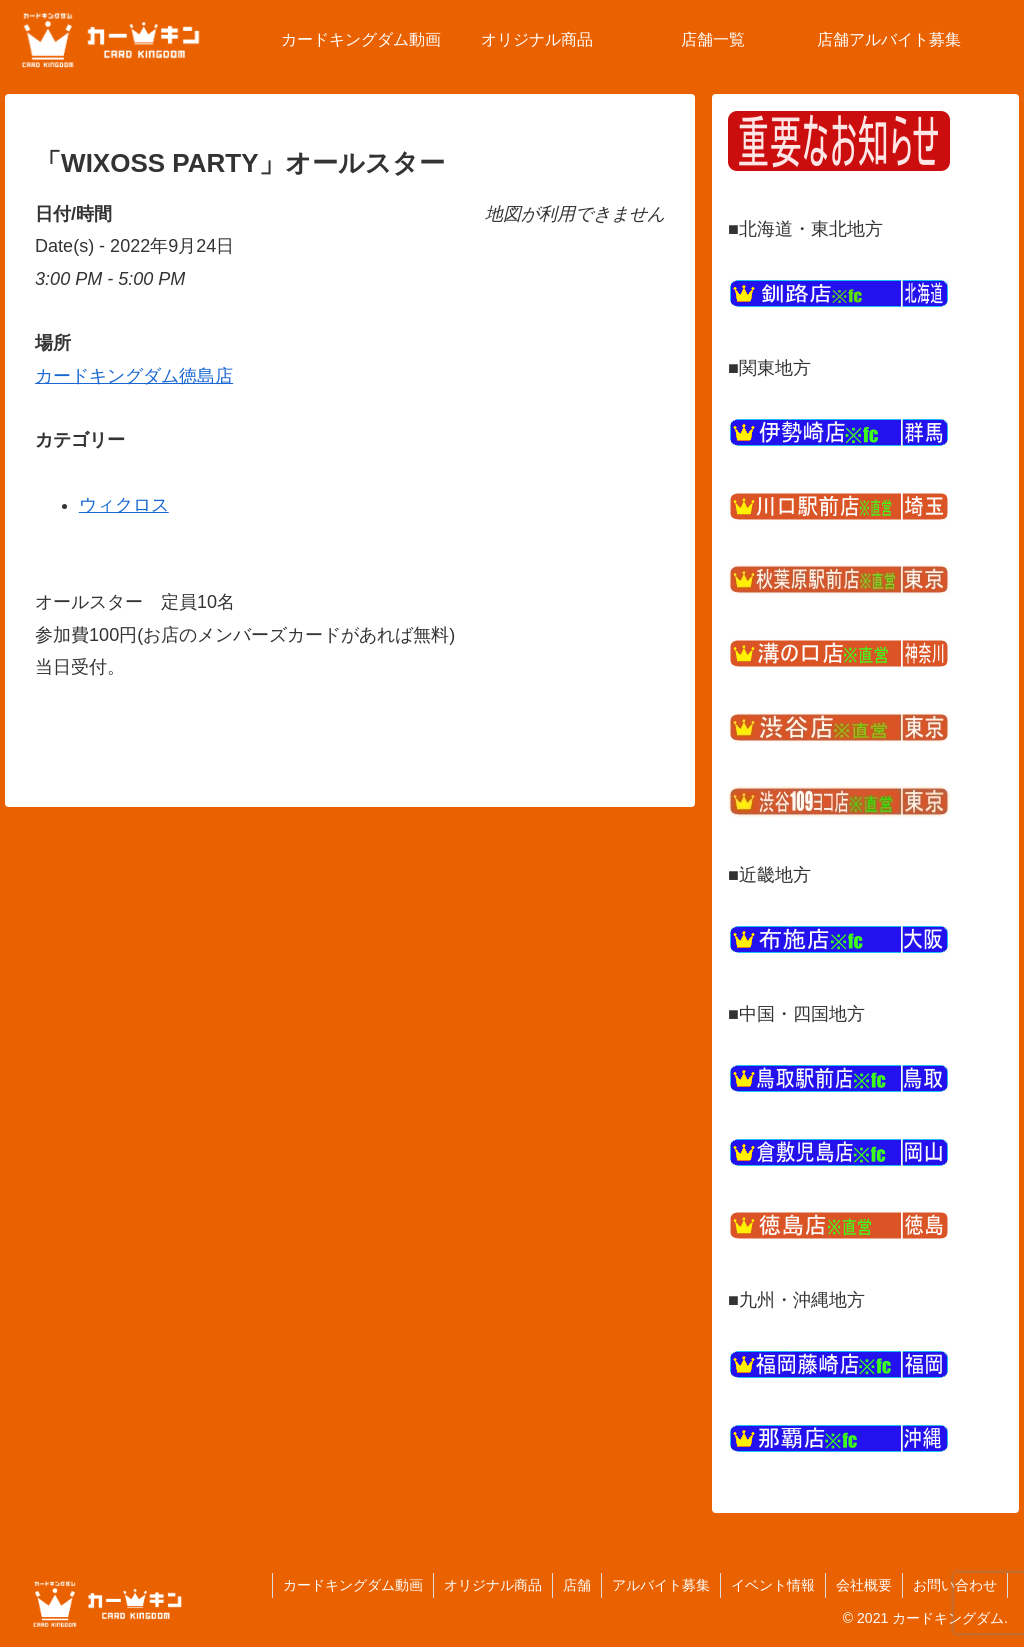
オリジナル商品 (493, 1585)
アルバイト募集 (661, 1585)
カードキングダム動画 (353, 1585)
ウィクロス (124, 505)
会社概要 (864, 1585)
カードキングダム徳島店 (134, 376)
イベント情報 (773, 1585)
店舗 (577, 1585)
